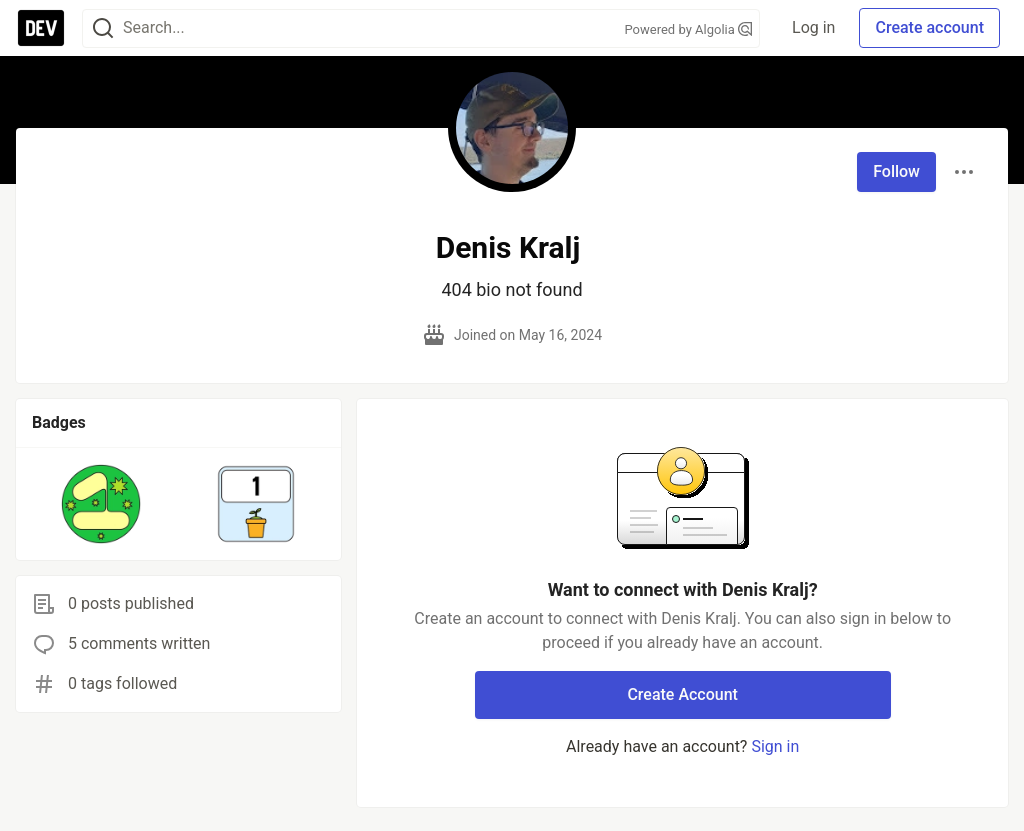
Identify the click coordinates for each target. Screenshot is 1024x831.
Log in (813, 27)
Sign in (775, 746)
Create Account (682, 694)
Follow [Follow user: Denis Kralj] (896, 171)
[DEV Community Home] (41, 28)
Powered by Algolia (689, 29)
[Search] (103, 28)
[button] (101, 504)
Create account (929, 27)
